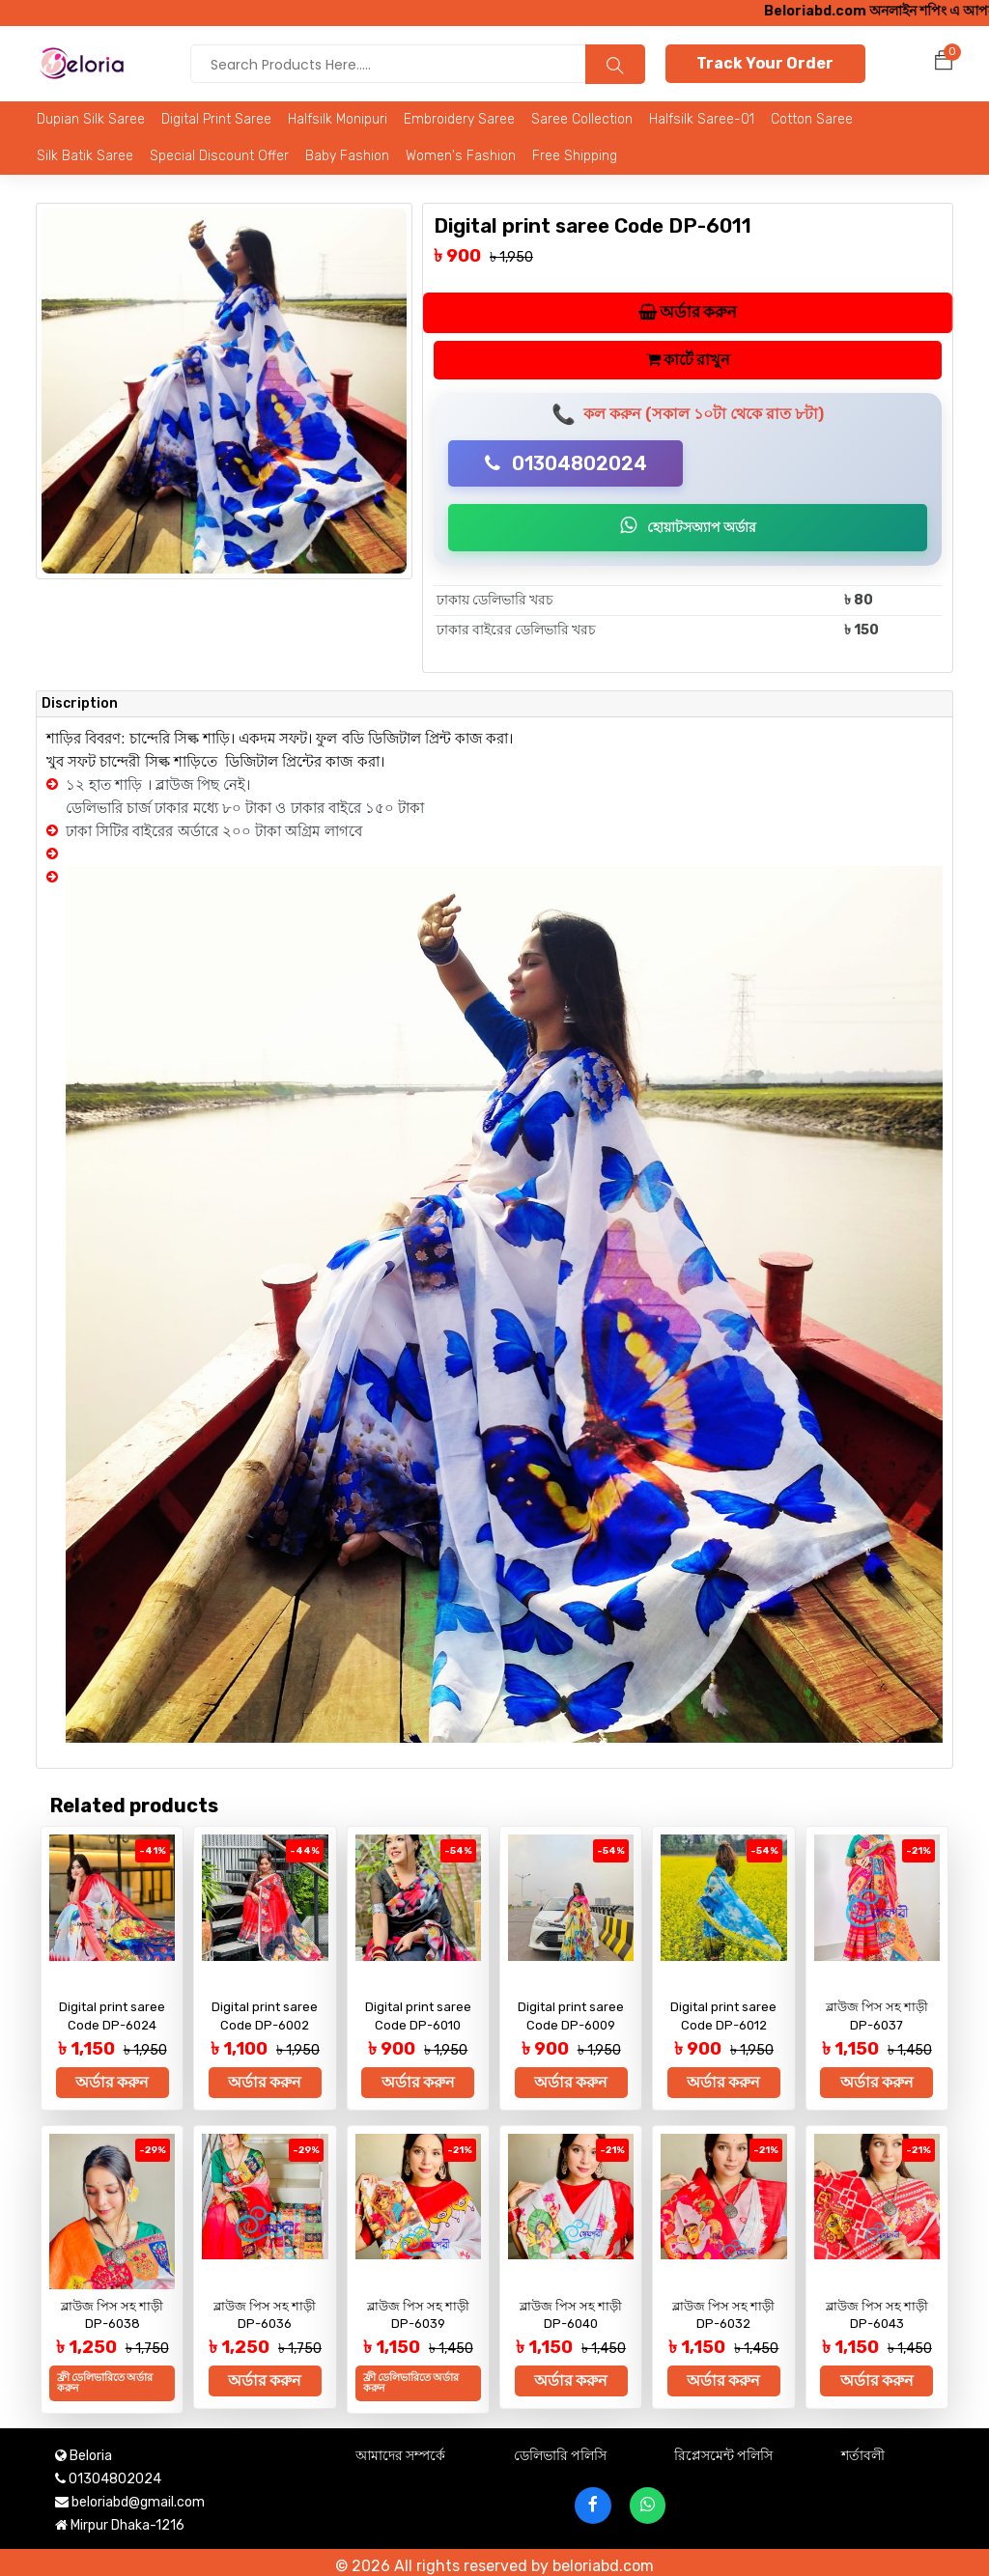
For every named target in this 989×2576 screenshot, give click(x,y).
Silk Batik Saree (85, 156)
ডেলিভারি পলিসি (560, 2448)
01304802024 (566, 464)
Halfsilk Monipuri (337, 119)
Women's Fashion (461, 156)
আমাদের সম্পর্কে (400, 2448)
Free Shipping (574, 156)
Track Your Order (765, 63)
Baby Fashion (347, 156)
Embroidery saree (459, 119)
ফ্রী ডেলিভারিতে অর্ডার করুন (105, 2380)
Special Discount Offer (219, 156)
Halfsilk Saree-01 (701, 119)
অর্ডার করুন (687, 313)
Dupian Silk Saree (91, 119)
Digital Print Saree (216, 119)
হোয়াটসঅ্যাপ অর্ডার (688, 527)
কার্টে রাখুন (688, 360)
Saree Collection (582, 119)
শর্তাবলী (863, 2448)
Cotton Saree (812, 119)
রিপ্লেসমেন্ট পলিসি (723, 2448)
